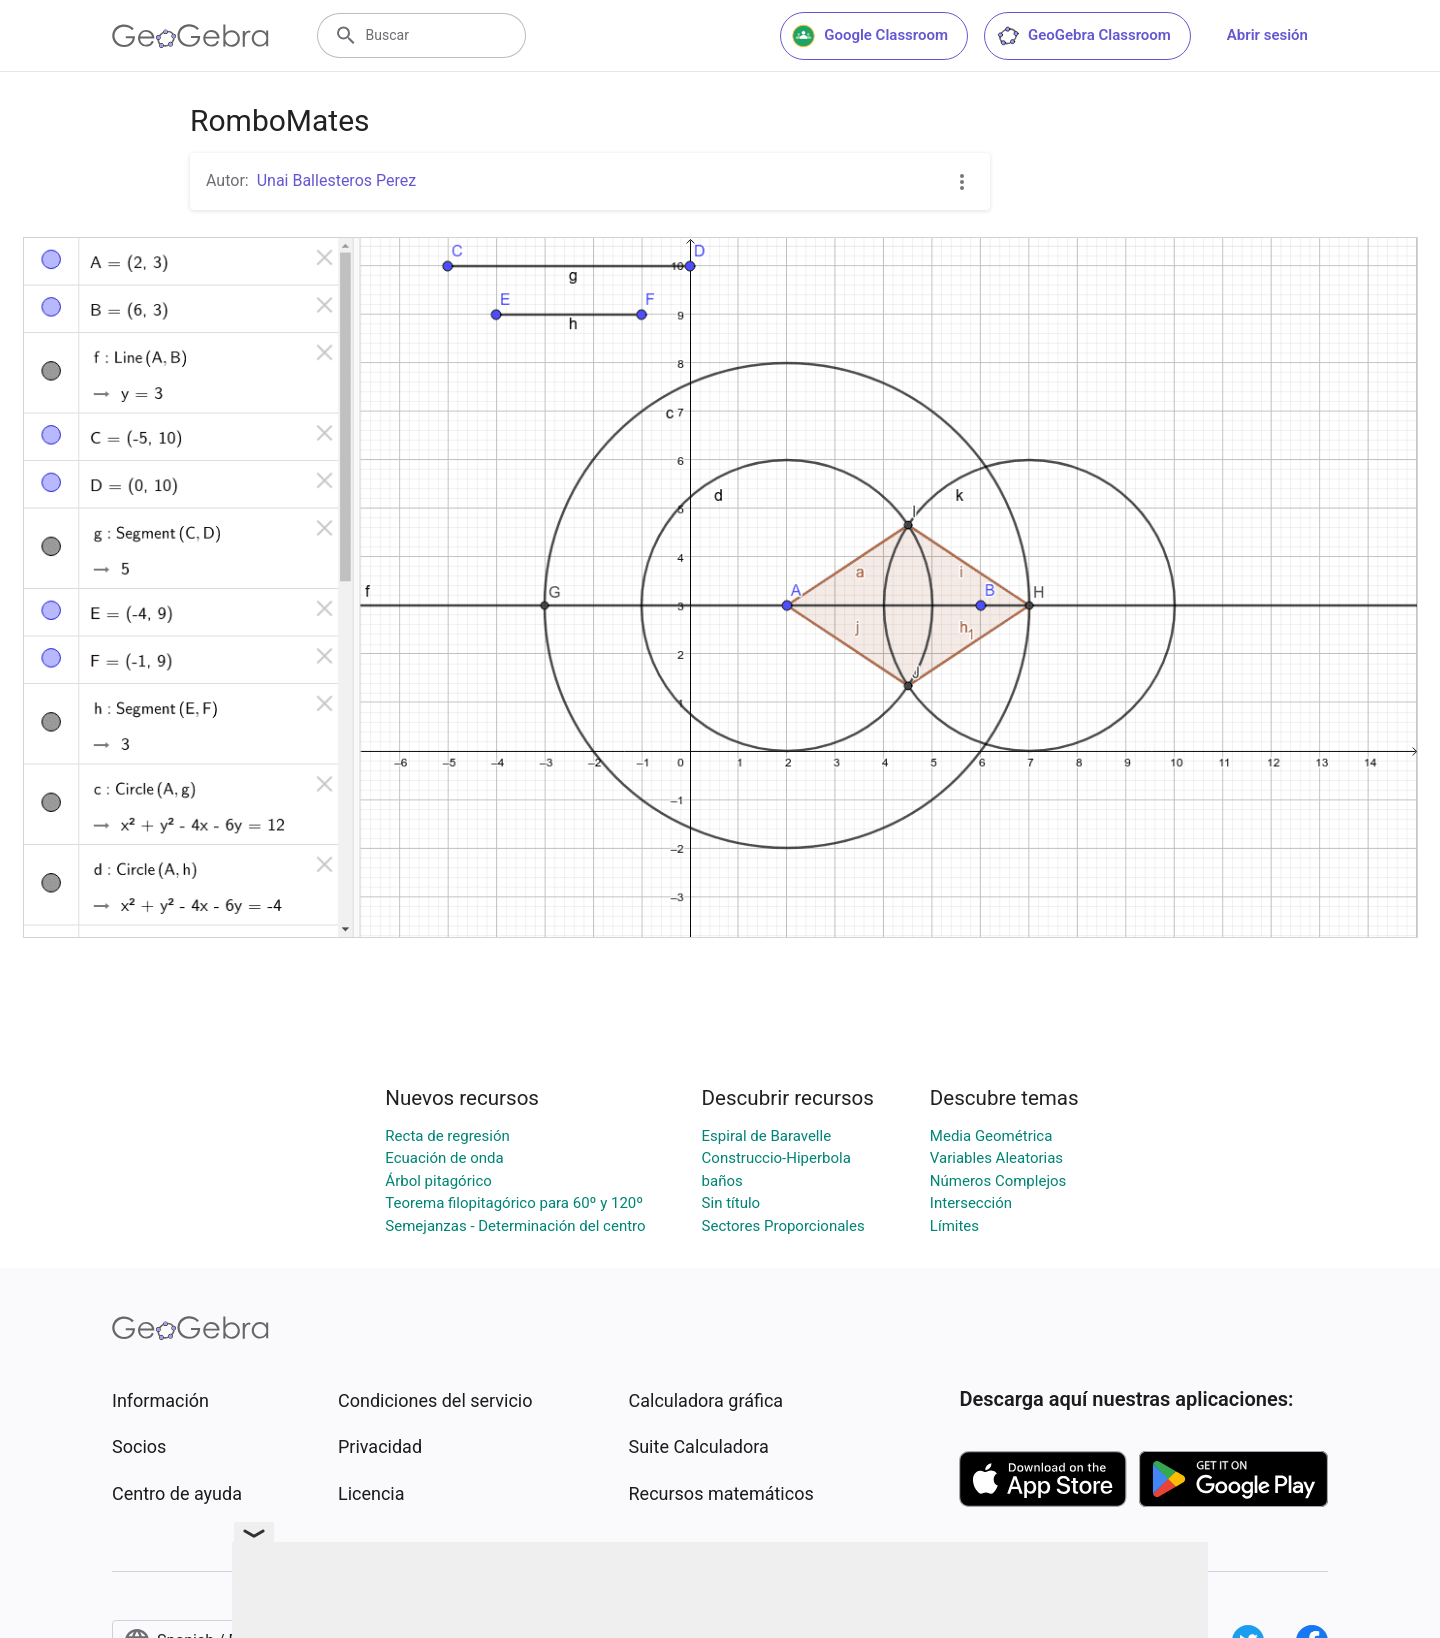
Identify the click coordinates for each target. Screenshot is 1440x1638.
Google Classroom (870, 36)
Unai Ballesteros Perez (336, 180)
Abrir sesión (1267, 35)
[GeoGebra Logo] (190, 36)
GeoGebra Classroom (1083, 36)
